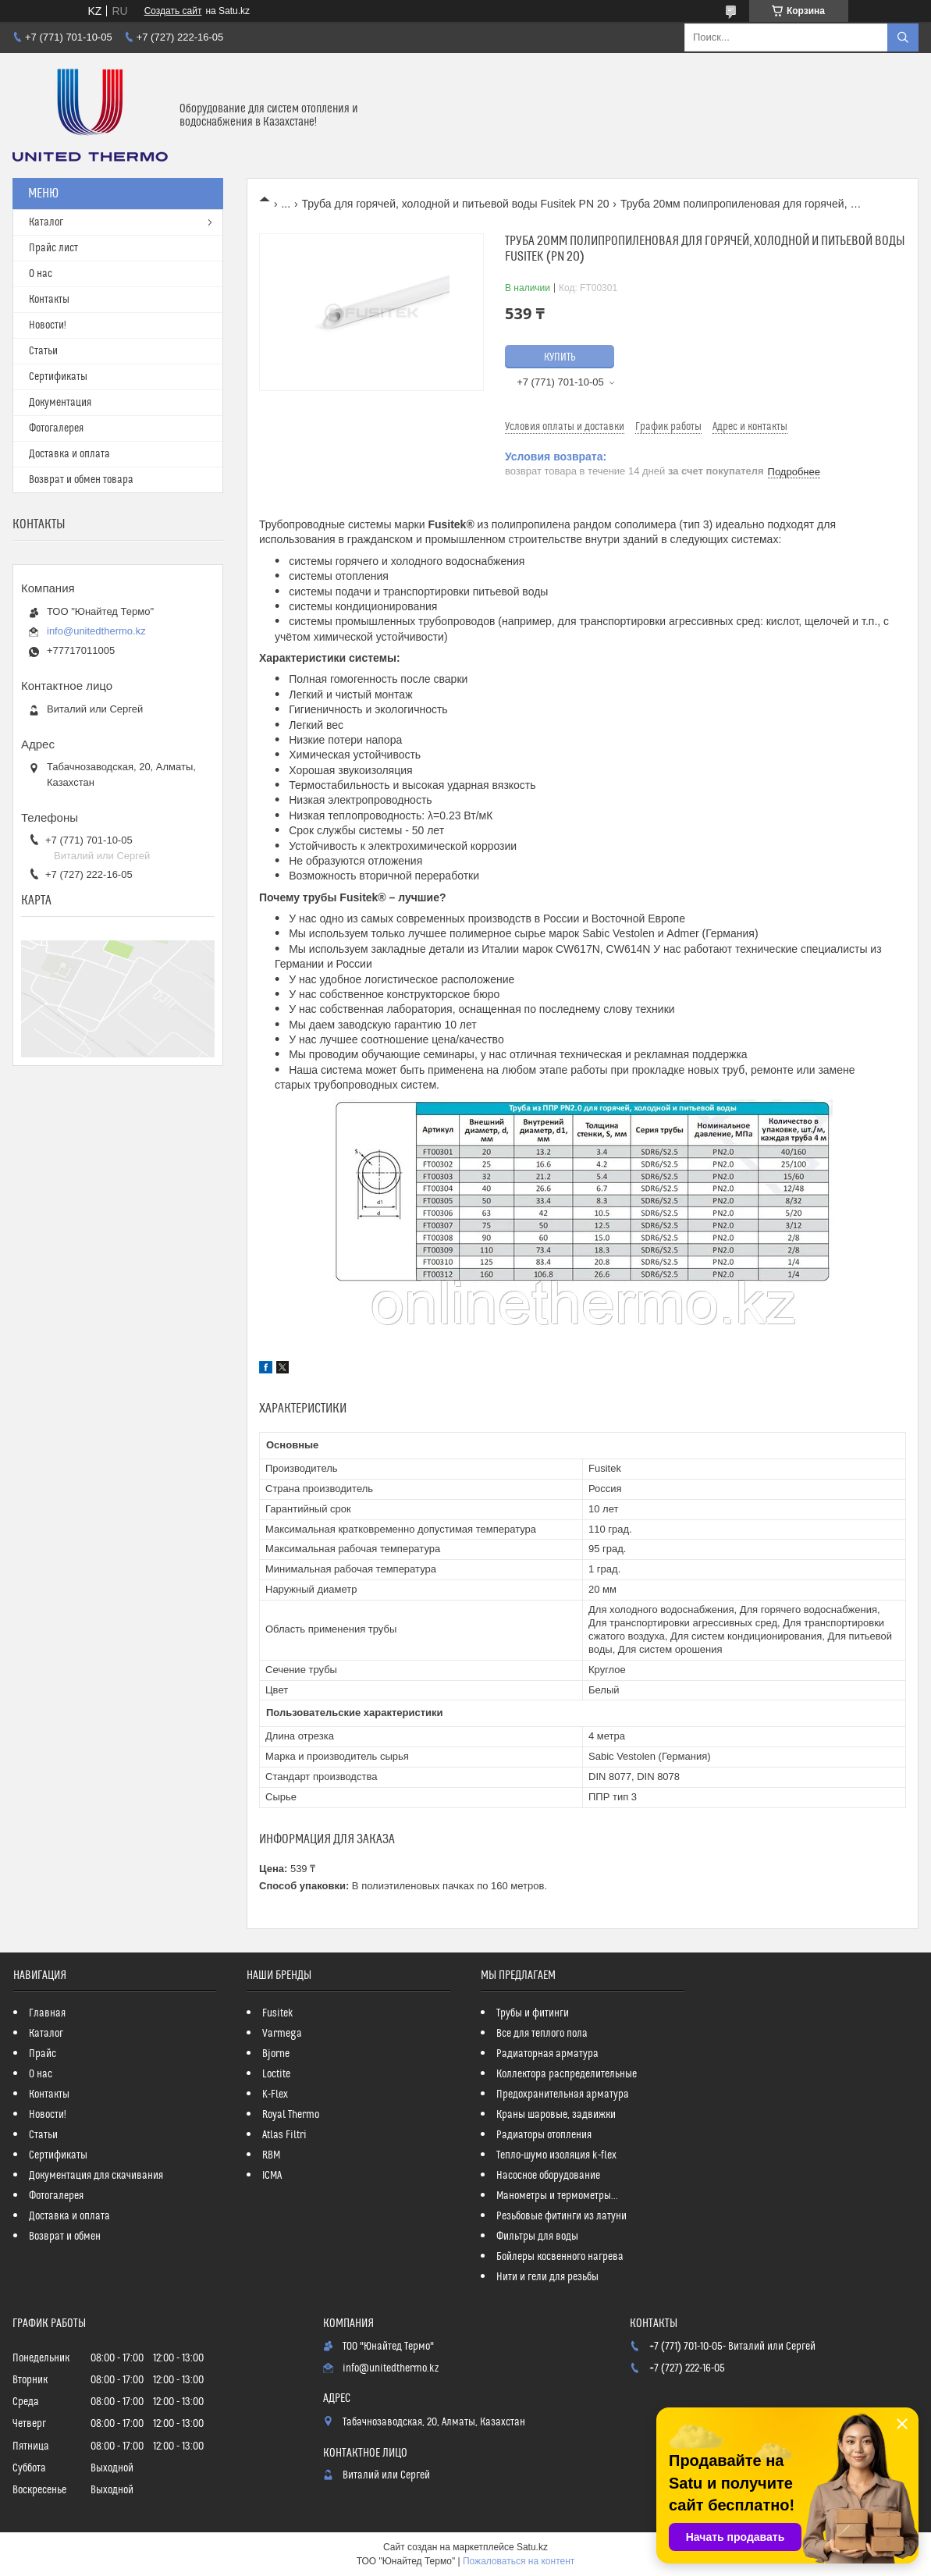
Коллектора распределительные (566, 2074)
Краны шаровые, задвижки (556, 2115)
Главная (47, 2013)
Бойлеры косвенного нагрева (560, 2257)
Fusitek (277, 2013)
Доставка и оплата (69, 454)
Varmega (282, 2033)
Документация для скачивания (96, 2175)
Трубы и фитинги (532, 2013)
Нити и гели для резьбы (547, 2277)
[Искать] (903, 37)
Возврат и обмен (65, 2236)
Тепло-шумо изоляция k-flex (556, 2155)
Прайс (42, 2054)
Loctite (276, 2074)
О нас (40, 274)
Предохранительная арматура (562, 2094)
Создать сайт (173, 10)
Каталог (46, 222)
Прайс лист (53, 248)
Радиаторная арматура (547, 2054)
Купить (560, 357)
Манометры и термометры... (557, 2196)
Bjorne (276, 2054)
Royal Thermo (290, 2115)
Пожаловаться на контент (518, 2561)
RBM (271, 2155)
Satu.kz (532, 2547)
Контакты (49, 299)
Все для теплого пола (542, 2033)
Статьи (43, 351)
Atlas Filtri (284, 2135)
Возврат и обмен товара (81, 480)
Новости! (47, 325)
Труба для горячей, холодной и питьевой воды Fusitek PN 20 (455, 203)
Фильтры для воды (537, 2236)
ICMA (272, 2175)
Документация (60, 402)
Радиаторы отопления (544, 2135)
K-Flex (275, 2094)
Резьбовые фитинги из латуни (561, 2216)
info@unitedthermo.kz (96, 631)
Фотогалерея (56, 428)
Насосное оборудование (548, 2175)
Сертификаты (58, 377)
